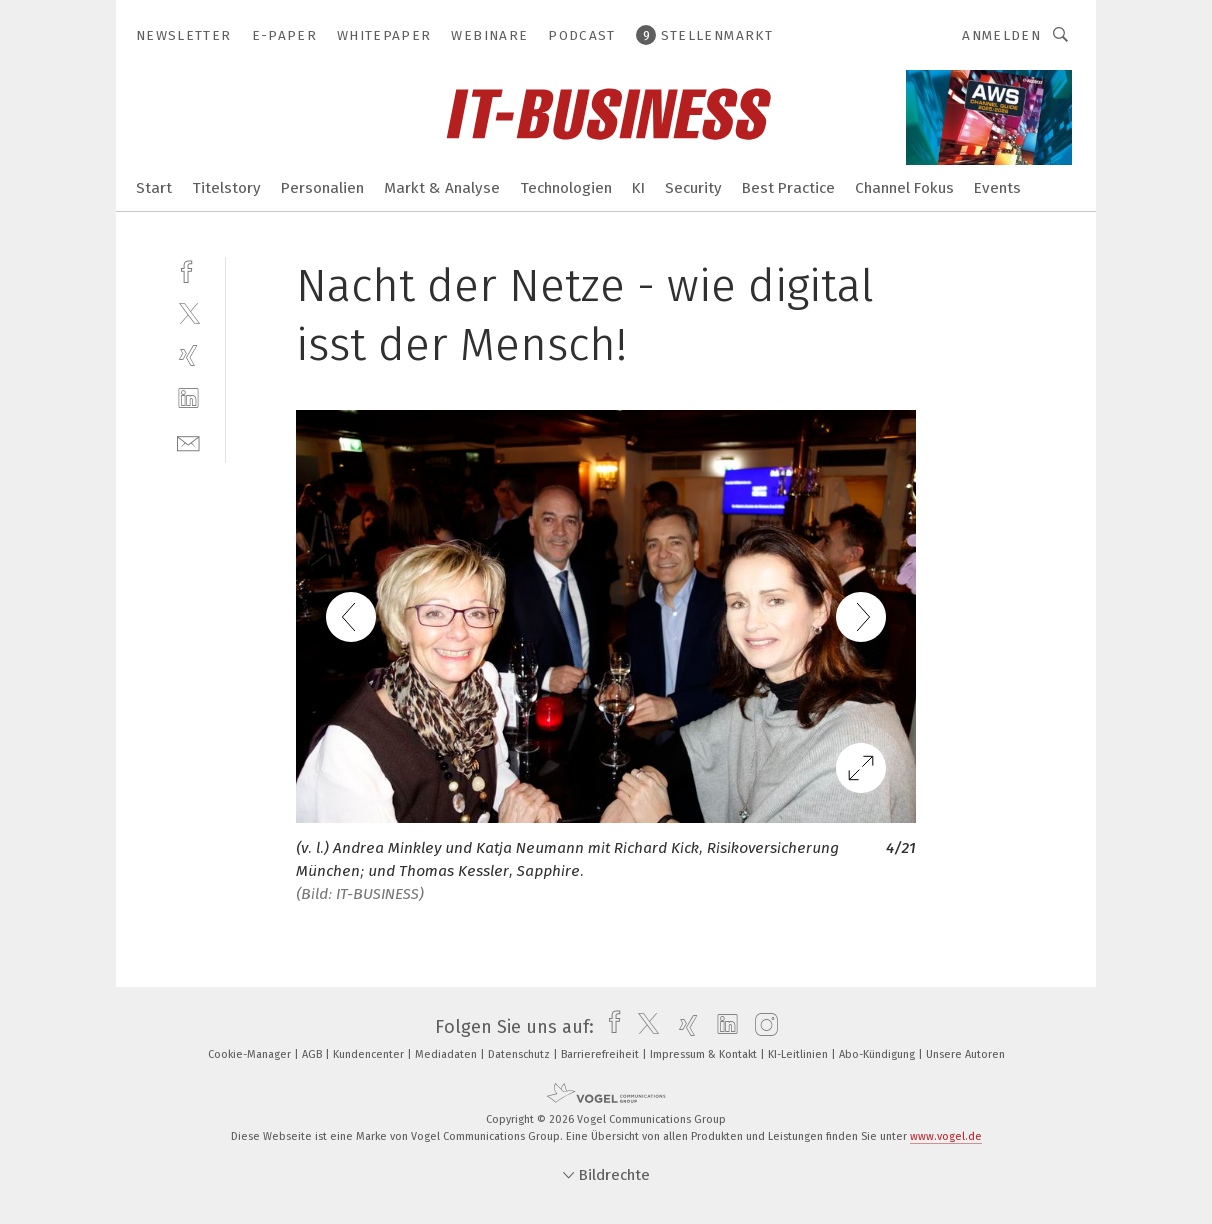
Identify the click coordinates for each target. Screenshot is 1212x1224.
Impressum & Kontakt (705, 1054)
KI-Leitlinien (799, 1054)
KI (638, 188)
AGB (313, 1054)
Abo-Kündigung (878, 1054)
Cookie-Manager (251, 1054)
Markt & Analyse (442, 188)
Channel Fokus (904, 188)
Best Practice (788, 188)
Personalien (322, 188)
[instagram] (761, 1027)
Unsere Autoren (965, 1054)
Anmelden (1001, 35)
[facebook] (188, 269)
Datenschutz (520, 1054)
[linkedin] (188, 398)
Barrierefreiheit (601, 1054)
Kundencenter (370, 1054)
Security (693, 188)
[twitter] (188, 312)
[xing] (188, 355)
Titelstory (226, 188)
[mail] (188, 441)
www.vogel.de (946, 1136)
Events (997, 188)
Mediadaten (447, 1054)
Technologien (566, 188)
